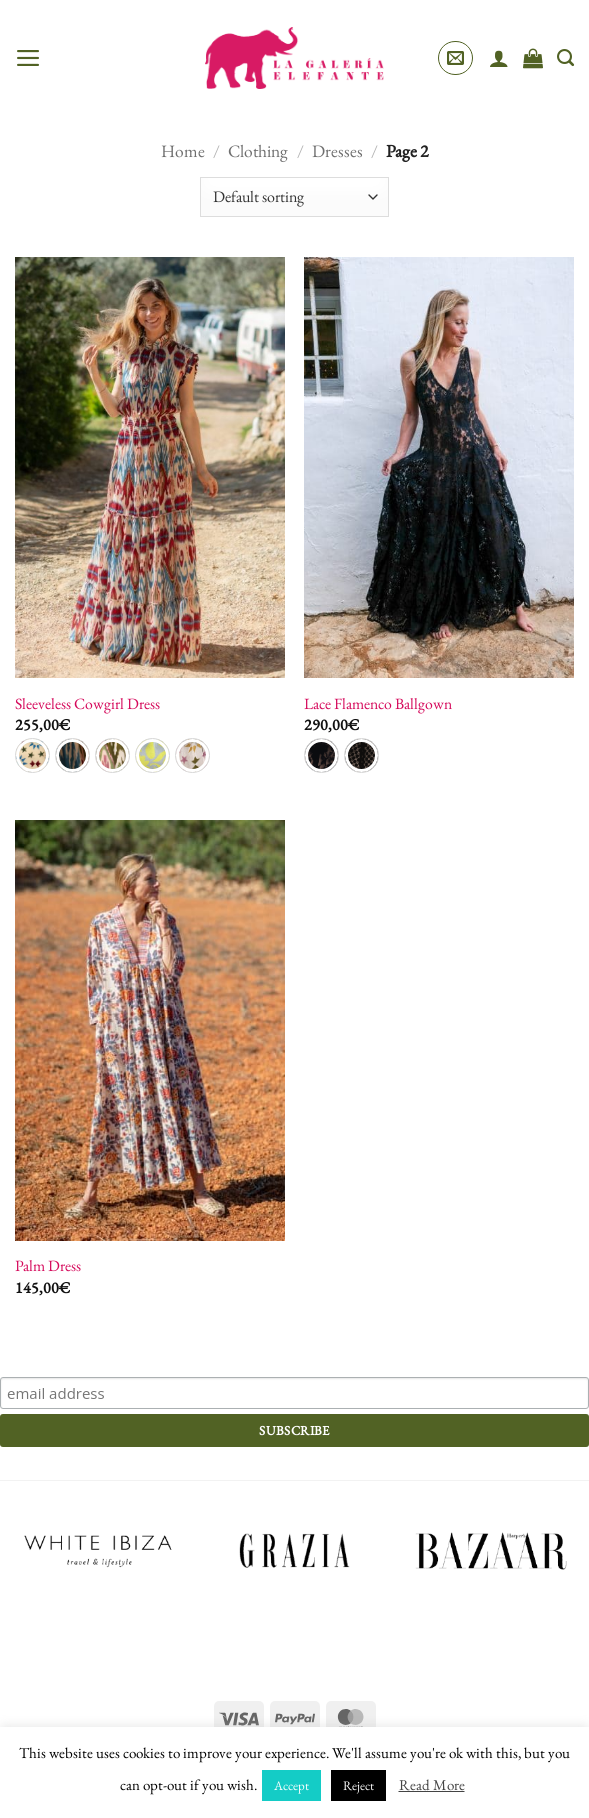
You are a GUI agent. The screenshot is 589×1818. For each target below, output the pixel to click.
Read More (432, 1784)
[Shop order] (294, 197)
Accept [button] (291, 1785)
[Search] (565, 58)
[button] (28, 58)
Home (183, 150)
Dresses (337, 150)
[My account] (499, 58)
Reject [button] (358, 1785)
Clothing (258, 150)
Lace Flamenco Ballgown (378, 704)
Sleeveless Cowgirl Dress (87, 704)
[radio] (32, 755)
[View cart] (533, 58)
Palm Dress (48, 1266)
